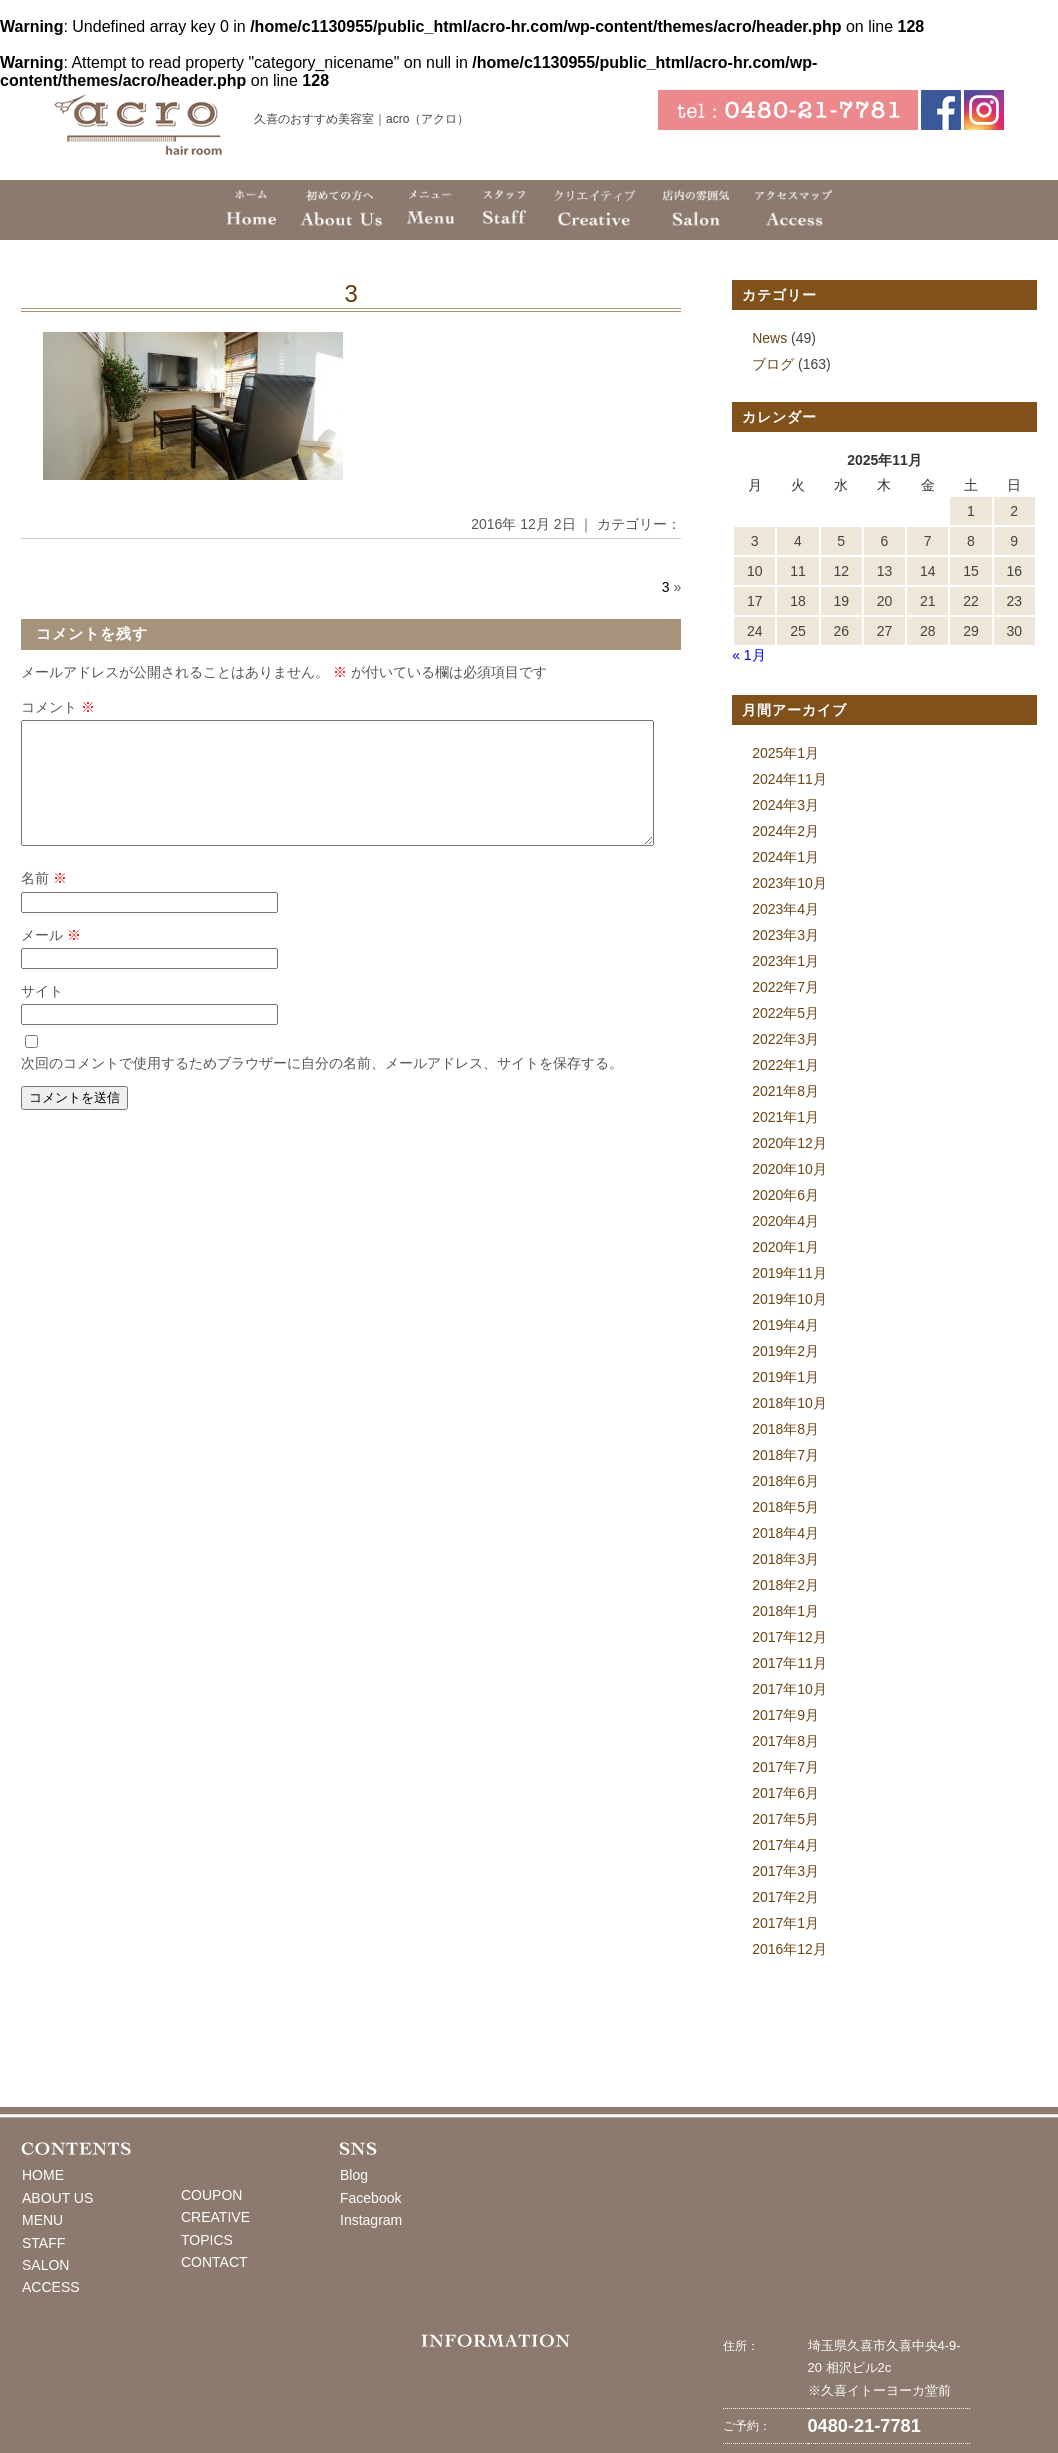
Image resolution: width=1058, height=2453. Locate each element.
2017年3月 (785, 1871)
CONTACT (214, 2262)
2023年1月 (785, 961)
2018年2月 (785, 1585)
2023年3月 (785, 935)
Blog (354, 2175)
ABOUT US (57, 2198)
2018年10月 (789, 1403)
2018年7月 (785, 1455)
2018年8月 (785, 1429)
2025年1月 (785, 753)
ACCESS (51, 2287)
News (769, 338)
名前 (44, 902)
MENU (42, 2220)
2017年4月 (785, 1845)
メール (51, 959)
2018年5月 (785, 1507)
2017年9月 (785, 1715)
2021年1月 (785, 1117)
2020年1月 (785, 1247)
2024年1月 (785, 857)
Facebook (370, 2198)
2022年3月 (785, 1039)
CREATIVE (215, 2217)
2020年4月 (785, 1221)
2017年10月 (789, 1689)
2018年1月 (785, 1611)
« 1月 (748, 655)
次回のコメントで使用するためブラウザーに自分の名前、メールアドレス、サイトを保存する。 (322, 1087)
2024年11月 (789, 779)
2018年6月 (785, 1481)
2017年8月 (785, 1741)
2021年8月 (785, 1091)
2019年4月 (785, 1325)
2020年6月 (785, 1195)
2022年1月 (785, 1065)
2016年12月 (789, 1949)
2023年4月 (785, 909)
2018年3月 (785, 1559)
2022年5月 (785, 1013)
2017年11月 (789, 1663)
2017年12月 (789, 1637)
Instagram (371, 2220)
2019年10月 (789, 1299)
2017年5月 (785, 1819)
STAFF (43, 2243)
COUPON (211, 2195)
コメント (58, 707)
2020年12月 (789, 1143)
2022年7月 (785, 987)
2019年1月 (785, 1377)
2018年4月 (785, 1533)
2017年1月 (785, 1923)
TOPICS (207, 2240)
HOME (43, 2175)
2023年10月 (789, 883)
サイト (42, 1015)
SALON (45, 2265)
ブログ (773, 364)
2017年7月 (785, 1767)
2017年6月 (785, 1793)
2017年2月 (785, 1897)
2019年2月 (785, 1351)
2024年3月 (785, 805)
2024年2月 (785, 831)
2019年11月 (789, 1273)
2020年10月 (789, 1169)
